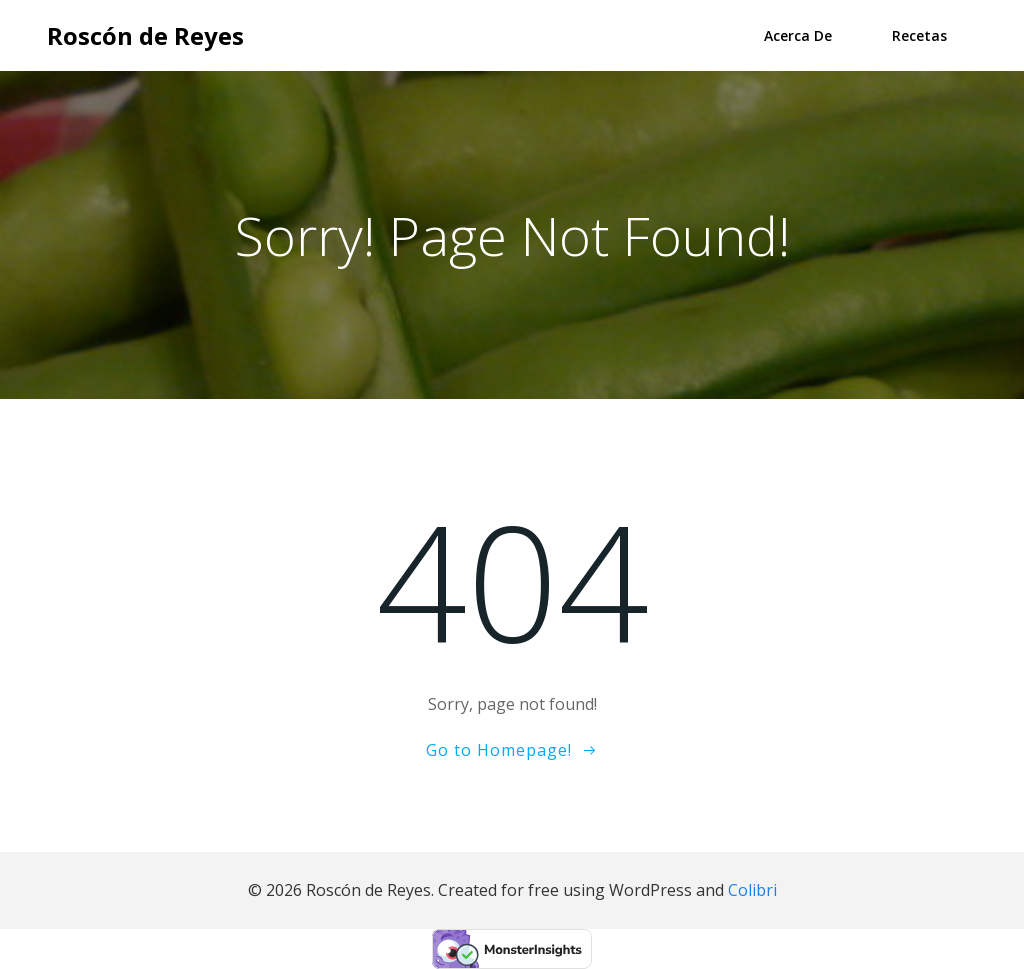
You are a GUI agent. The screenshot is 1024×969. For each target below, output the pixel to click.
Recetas (919, 35)
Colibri (752, 890)
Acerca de (798, 35)
